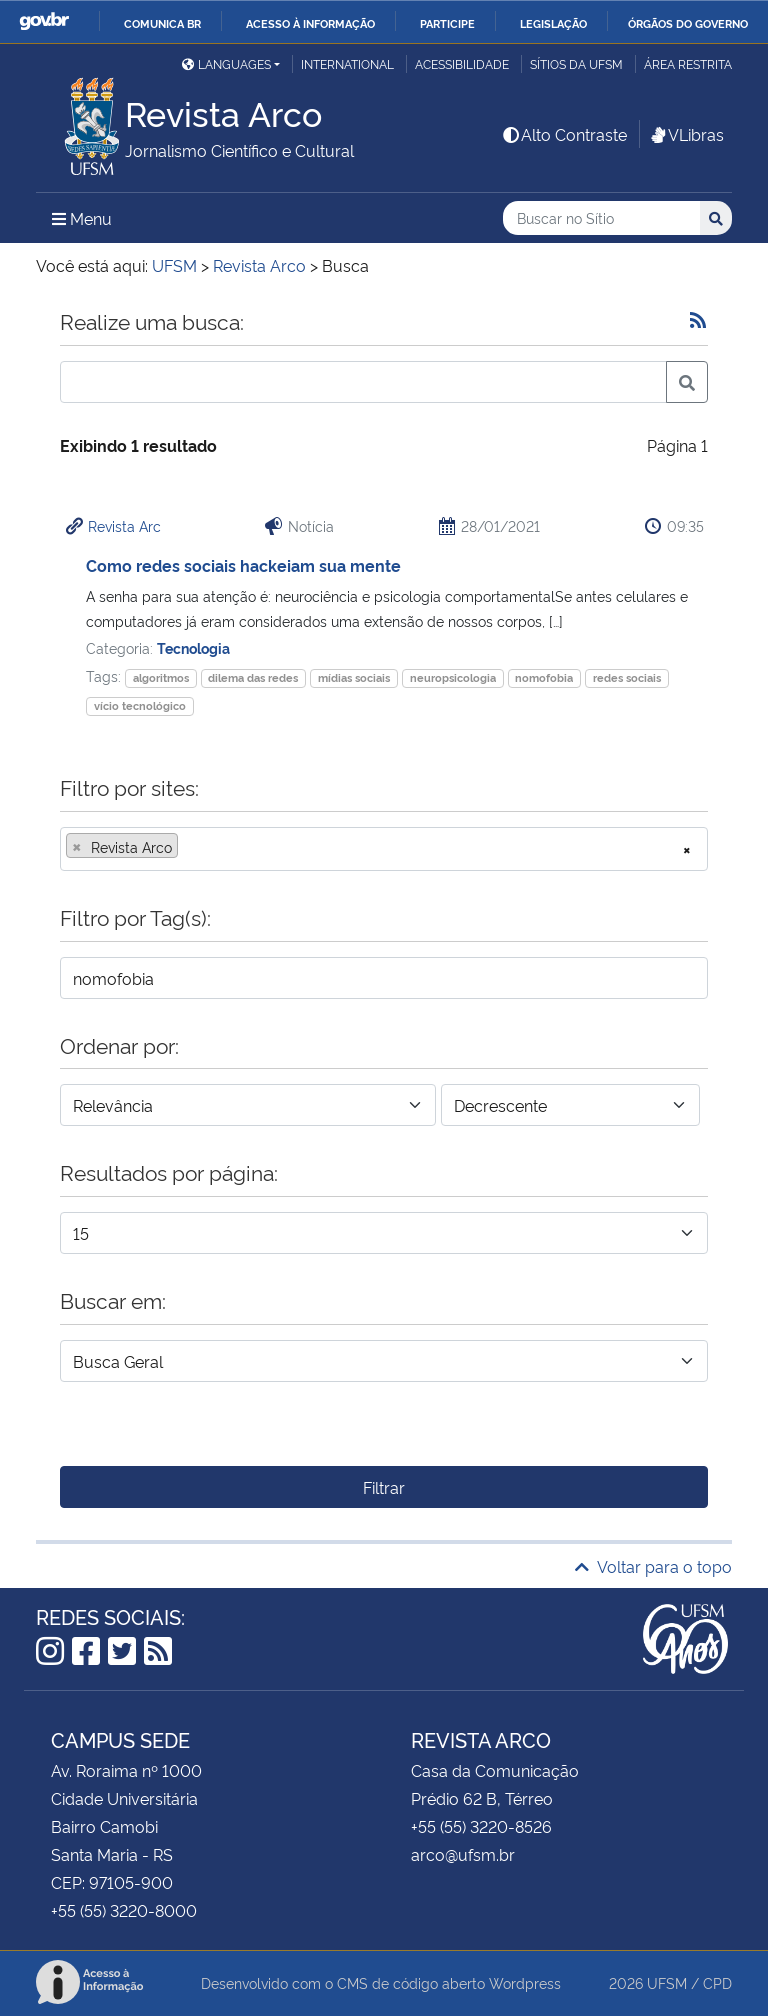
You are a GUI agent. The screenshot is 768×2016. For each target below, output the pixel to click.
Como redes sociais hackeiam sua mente (243, 565)
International (347, 63)
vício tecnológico (140, 705)
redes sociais (627, 677)
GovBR (44, 21)
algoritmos (161, 677)
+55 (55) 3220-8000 (124, 1910)
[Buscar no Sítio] (601, 218)
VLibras (686, 134)
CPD (717, 1982)
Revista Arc (124, 525)
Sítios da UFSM (576, 63)
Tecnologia (193, 647)
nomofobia (544, 677)
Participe (447, 23)
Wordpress (525, 1982)
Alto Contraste (564, 134)
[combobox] (384, 849)
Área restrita (688, 63)
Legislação (553, 23)
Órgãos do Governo (688, 23)
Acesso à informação (310, 23)
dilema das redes (253, 677)
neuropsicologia (453, 677)
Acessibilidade (462, 63)
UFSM (667, 1982)
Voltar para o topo (653, 1566)
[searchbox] (189, 847)
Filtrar (384, 1487)
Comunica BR (162, 23)
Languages (226, 63)
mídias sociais (354, 677)
